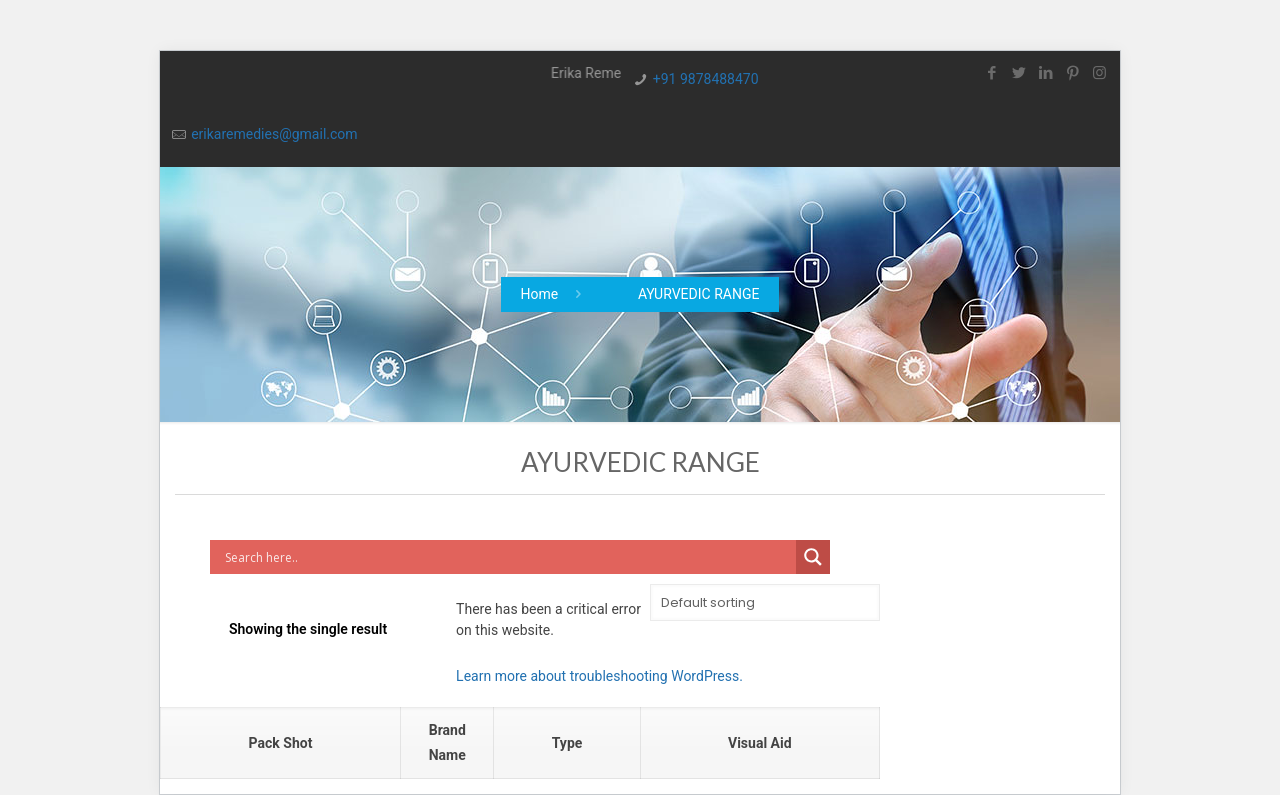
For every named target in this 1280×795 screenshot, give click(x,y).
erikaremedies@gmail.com (274, 134)
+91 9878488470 (706, 79)
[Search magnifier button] (813, 557)
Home (540, 294)
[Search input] (507, 557)
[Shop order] (765, 602)
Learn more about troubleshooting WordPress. (599, 676)
